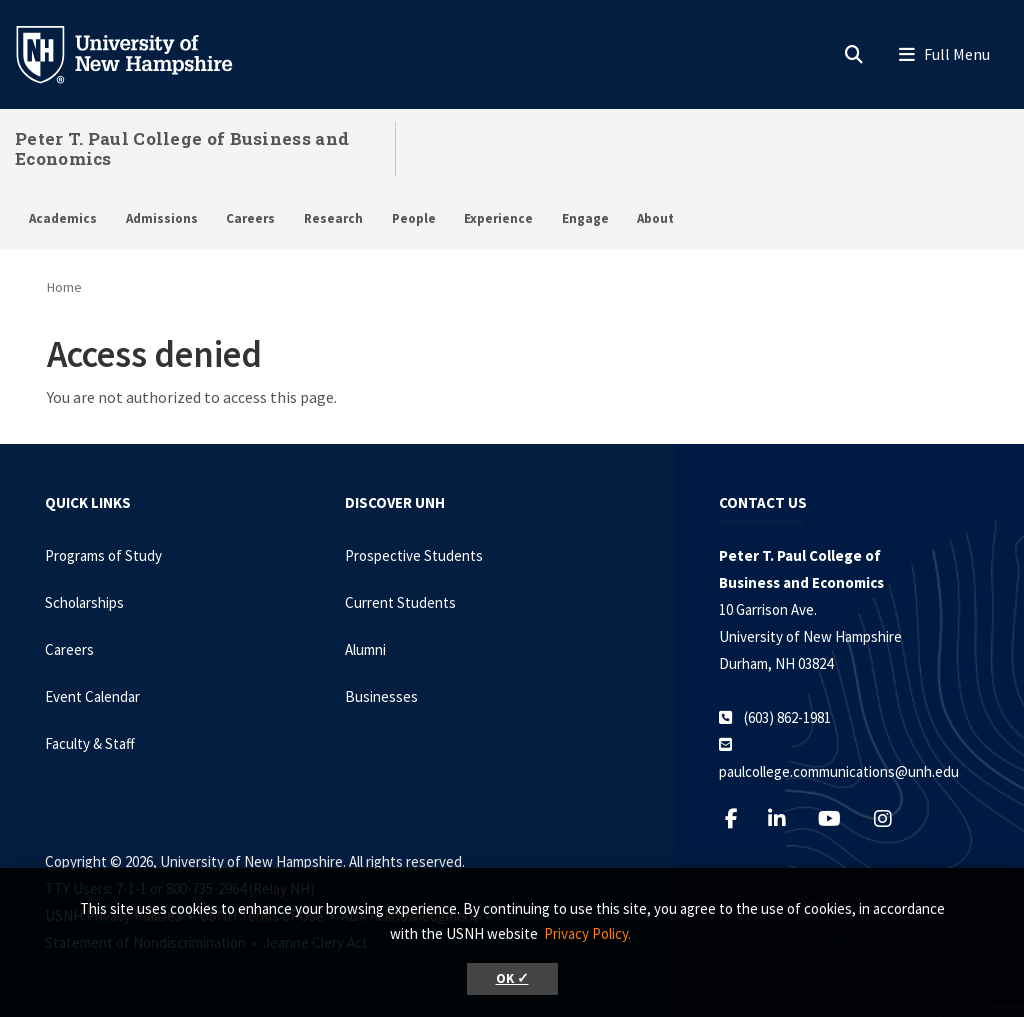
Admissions (162, 218)
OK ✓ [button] (512, 978)
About (655, 218)
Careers (250, 218)
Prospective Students (414, 555)
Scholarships (84, 602)
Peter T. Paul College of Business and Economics (182, 148)
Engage (585, 218)
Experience (498, 218)
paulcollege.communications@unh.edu (839, 771)
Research (333, 218)
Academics (63, 218)
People (414, 218)
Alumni (365, 649)
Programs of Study (103, 555)
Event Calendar (92, 696)
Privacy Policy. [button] (587, 933)
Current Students (400, 602)
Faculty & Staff (90, 743)
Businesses (381, 696)
